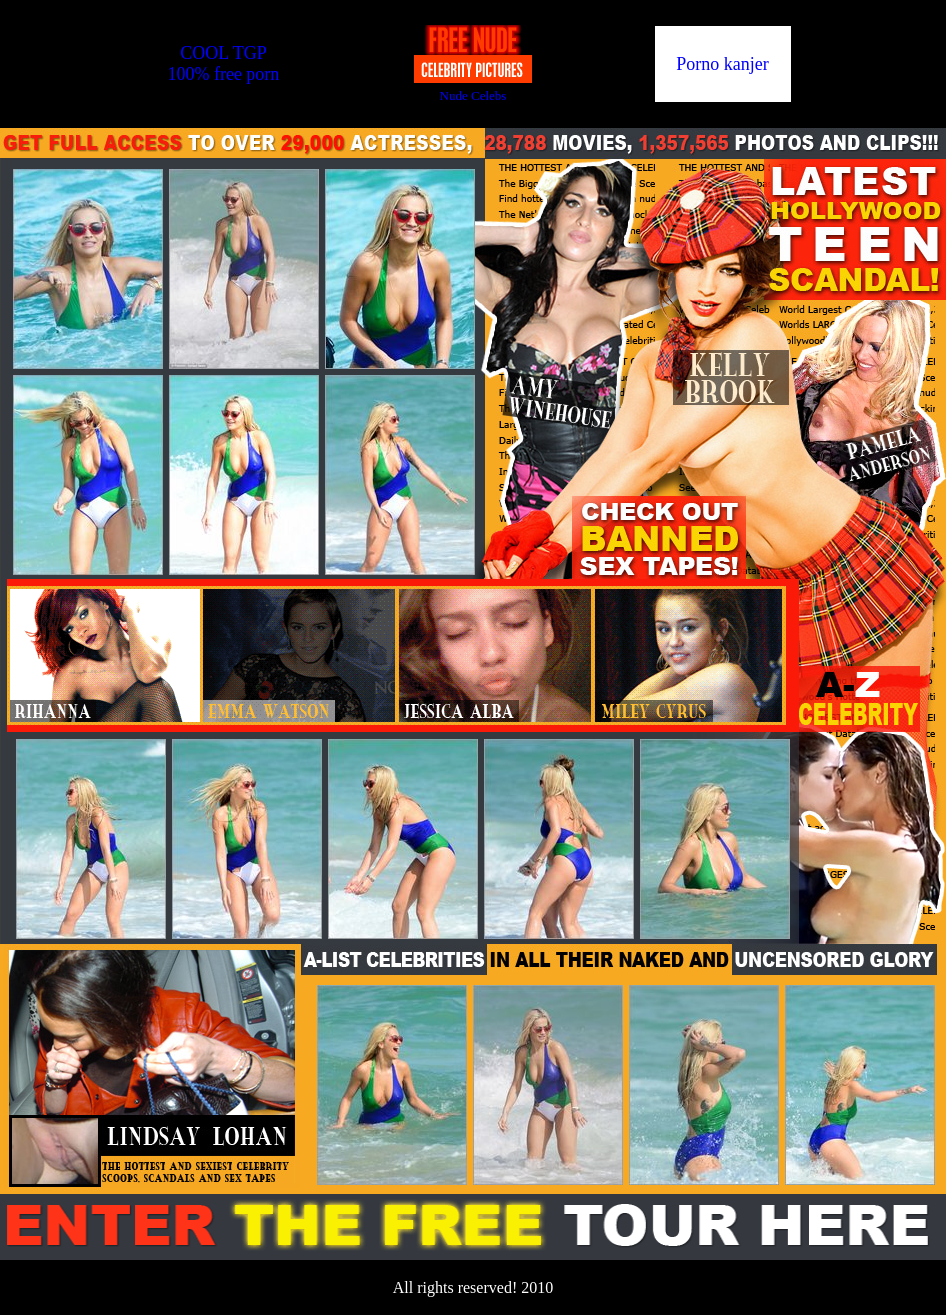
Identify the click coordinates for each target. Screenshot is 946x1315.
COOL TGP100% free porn (223, 63)
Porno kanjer (722, 64)
